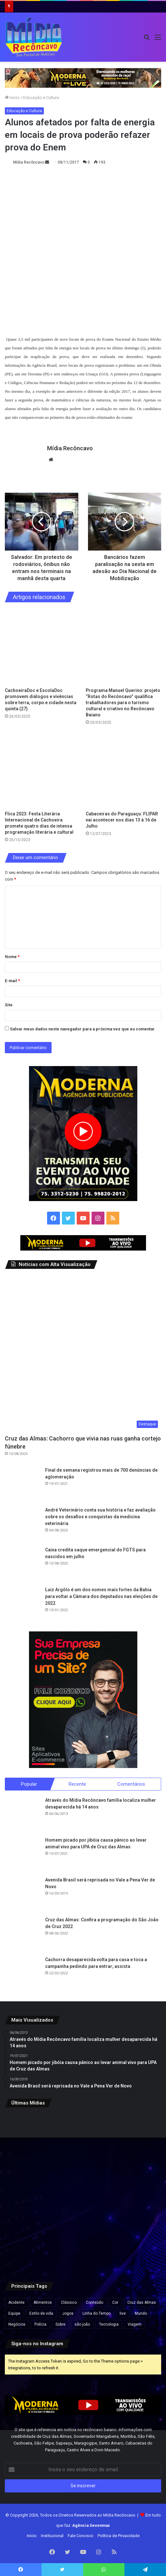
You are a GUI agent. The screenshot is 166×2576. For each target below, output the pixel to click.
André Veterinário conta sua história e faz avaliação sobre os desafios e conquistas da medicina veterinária (100, 1513)
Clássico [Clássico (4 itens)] (69, 2299)
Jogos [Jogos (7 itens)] (67, 2310)
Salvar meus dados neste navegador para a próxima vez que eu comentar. (83, 1025)
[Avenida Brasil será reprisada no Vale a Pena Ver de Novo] (22, 1891)
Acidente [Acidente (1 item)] (16, 2299)
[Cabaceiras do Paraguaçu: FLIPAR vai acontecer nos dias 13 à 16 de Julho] (123, 767)
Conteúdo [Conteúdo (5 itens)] (94, 2299)
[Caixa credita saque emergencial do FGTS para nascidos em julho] (22, 1561)
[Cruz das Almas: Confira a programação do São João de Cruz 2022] (22, 1931)
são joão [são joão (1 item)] (82, 2321)
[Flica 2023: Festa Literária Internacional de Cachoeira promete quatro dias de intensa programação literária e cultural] (43, 767)
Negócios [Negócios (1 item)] (16, 2321)
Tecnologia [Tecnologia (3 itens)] (109, 2321)
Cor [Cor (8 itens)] (115, 2299)
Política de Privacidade (119, 2532)
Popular (29, 1781)
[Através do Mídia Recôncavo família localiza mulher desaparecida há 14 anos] (22, 1811)
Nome (12, 953)
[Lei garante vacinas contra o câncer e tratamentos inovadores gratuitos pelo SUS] (83, 2136)
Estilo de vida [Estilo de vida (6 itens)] (41, 2310)
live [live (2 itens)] (123, 2310)
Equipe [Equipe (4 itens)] (14, 2310)
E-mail (12, 977)
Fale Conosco (80, 2532)
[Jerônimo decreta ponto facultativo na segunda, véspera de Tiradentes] (83, 2189)
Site (9, 1001)
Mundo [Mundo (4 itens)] (141, 2310)
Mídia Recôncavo (28, 162)
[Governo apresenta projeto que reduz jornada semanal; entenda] (136, 2136)
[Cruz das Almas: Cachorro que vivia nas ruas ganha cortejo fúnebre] (83, 1350)
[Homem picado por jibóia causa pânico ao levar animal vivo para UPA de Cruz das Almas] (22, 1851)
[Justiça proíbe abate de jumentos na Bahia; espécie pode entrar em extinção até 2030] (136, 2189)
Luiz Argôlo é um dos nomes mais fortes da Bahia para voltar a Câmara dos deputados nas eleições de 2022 (101, 1593)
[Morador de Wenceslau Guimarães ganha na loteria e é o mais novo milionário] (30, 2189)
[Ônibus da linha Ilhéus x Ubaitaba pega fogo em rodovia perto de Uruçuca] (30, 2136)
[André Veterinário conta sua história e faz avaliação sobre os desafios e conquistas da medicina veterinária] (22, 1521)
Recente (77, 1781)
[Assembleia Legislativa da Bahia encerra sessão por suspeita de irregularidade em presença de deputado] (136, 2242)
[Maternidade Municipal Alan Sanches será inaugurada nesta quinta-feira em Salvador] (83, 2242)
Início (12, 97)
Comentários (131, 1781)
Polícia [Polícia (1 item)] (40, 2321)
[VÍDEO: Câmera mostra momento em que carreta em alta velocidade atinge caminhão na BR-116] (30, 2242)
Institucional (52, 2532)
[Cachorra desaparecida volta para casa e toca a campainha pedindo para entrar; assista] (22, 1971)
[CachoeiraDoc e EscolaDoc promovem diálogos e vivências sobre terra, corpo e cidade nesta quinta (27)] (43, 643)
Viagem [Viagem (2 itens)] (135, 2321)
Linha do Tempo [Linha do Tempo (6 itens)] (97, 2310)
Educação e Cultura (41, 97)
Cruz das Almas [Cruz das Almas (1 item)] (141, 2299)
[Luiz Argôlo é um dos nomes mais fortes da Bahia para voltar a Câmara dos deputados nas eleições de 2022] (22, 1601)
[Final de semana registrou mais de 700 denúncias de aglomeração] (22, 1481)
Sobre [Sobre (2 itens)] (60, 2321)
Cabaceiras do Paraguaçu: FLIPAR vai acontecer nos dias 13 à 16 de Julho (122, 817)
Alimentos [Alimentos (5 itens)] (43, 2299)
